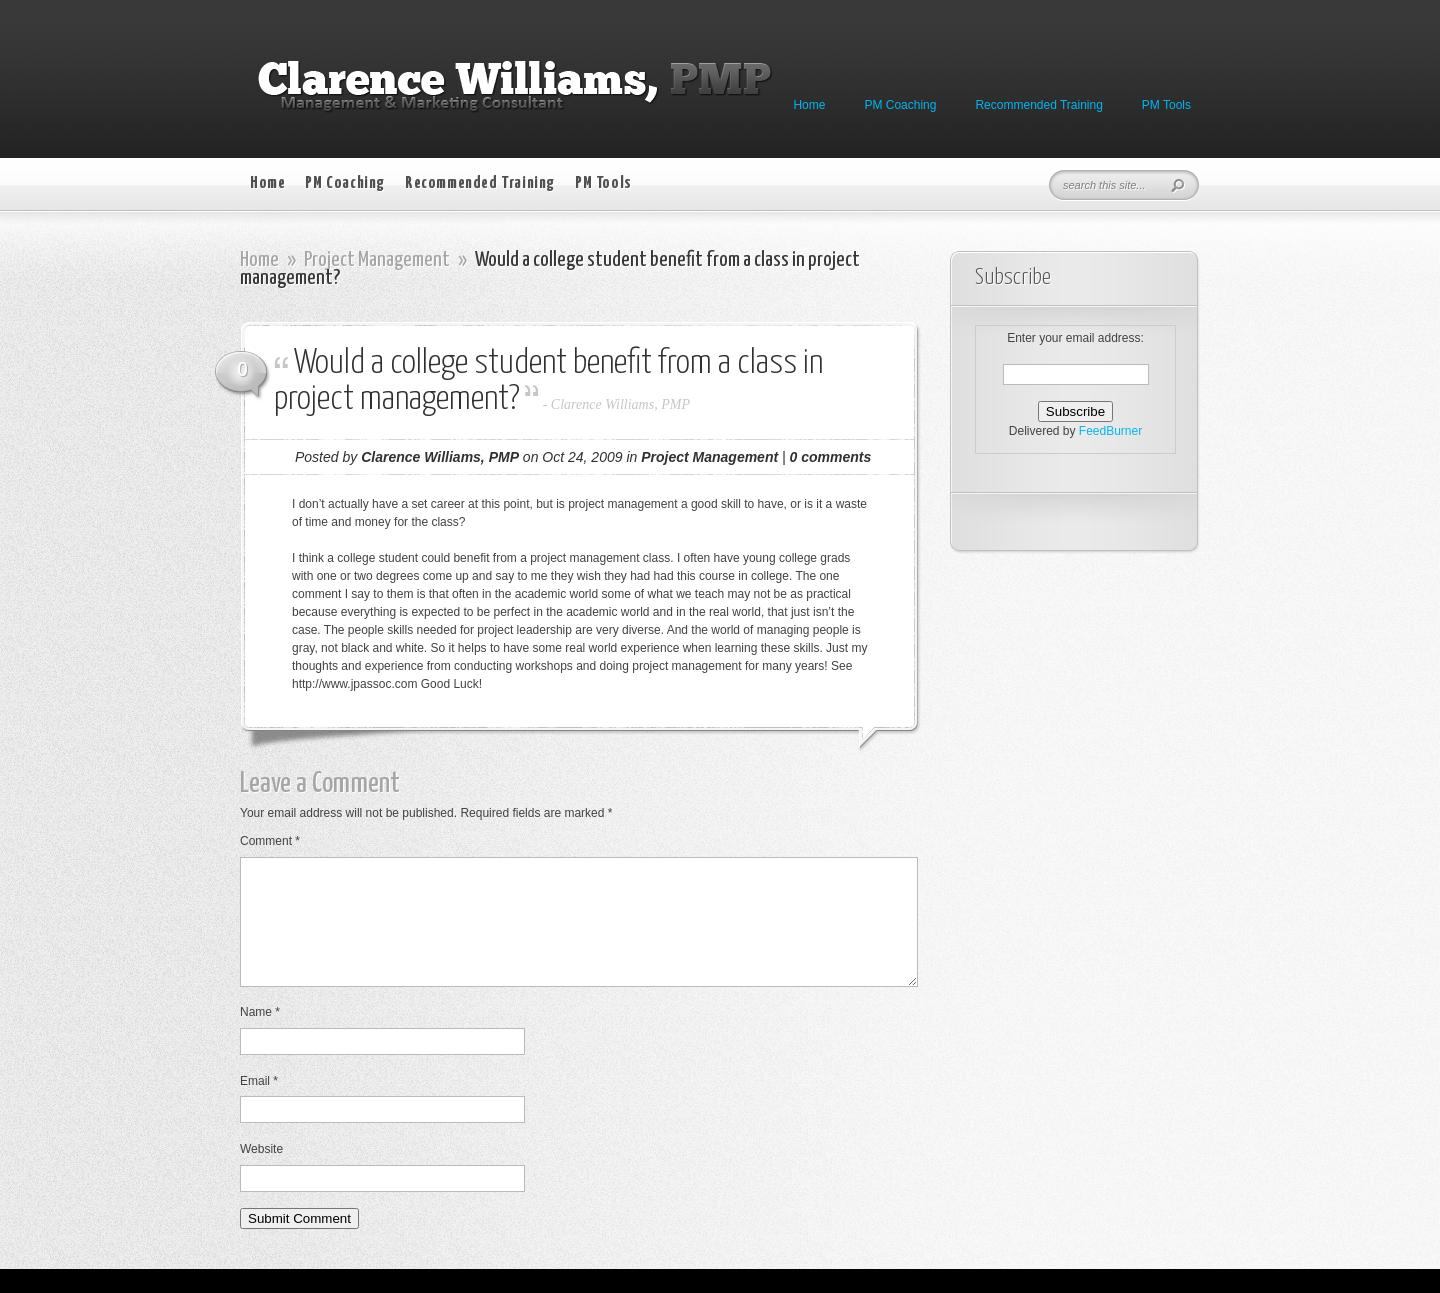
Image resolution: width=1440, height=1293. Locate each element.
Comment (270, 841)
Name (260, 1036)
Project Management (377, 260)
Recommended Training (1038, 105)
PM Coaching (900, 105)
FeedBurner (1110, 431)
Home (809, 105)
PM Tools (1166, 105)
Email (259, 1105)
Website (261, 1173)
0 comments (831, 457)
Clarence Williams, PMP (620, 404)
